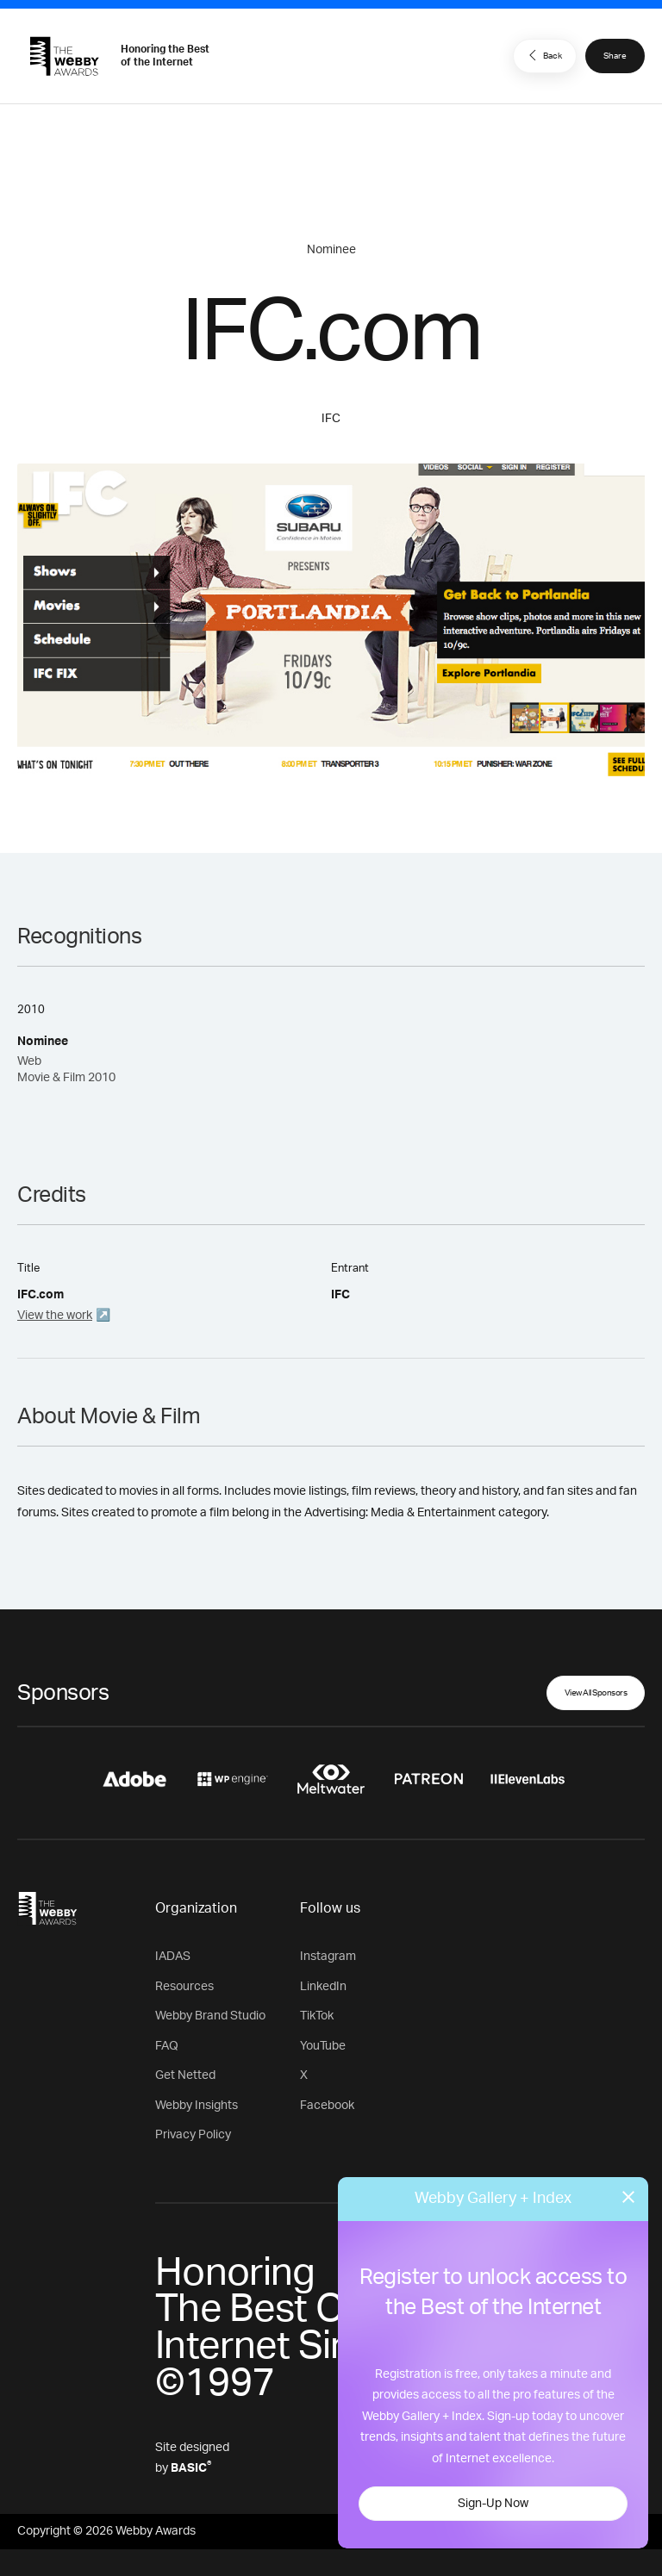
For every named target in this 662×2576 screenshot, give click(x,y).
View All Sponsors (596, 1693)
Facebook (327, 2106)
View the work (54, 1316)
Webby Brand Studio (210, 2016)
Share (615, 56)
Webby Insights (196, 2106)
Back (543, 55)
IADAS (172, 1957)
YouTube (323, 2046)
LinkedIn (323, 1987)
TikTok (317, 2016)
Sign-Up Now (493, 2504)
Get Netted (185, 2075)
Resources (184, 1987)
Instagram (328, 1957)
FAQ (166, 2046)
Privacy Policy (193, 2135)
